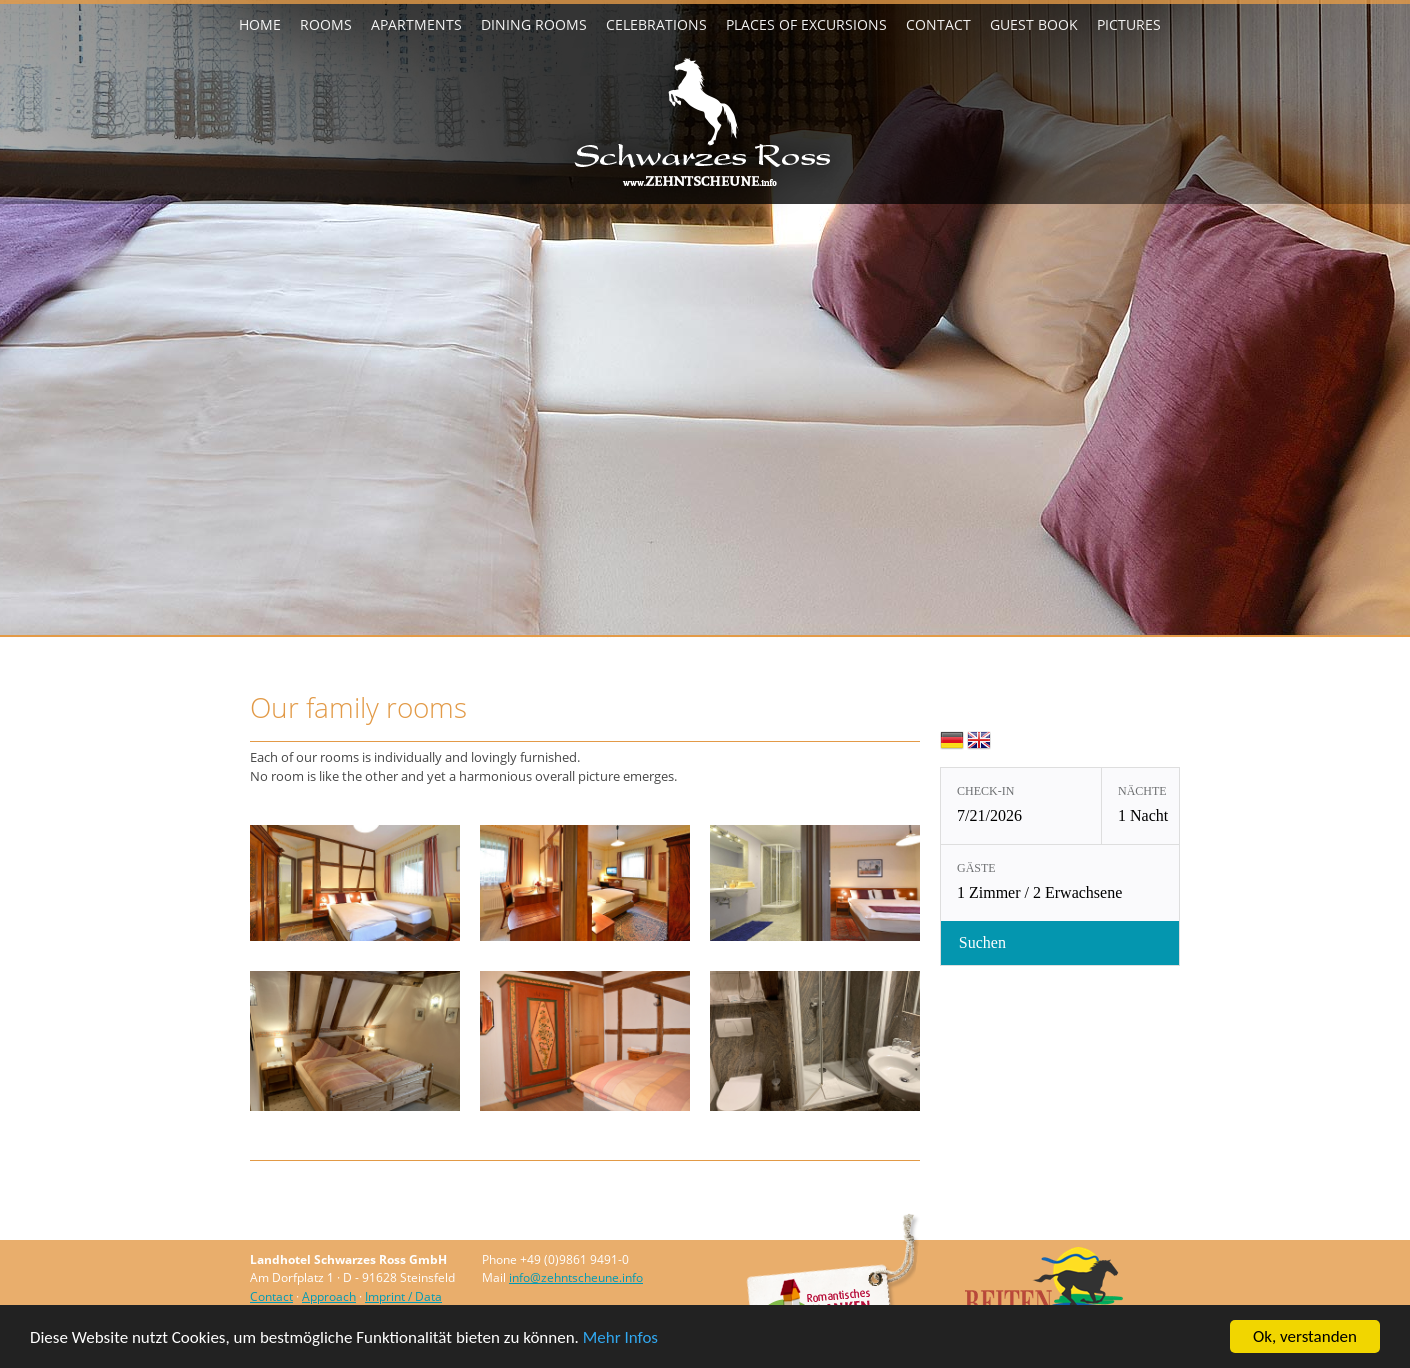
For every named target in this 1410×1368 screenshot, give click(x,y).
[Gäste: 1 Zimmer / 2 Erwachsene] (1101, 883)
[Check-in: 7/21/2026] (1021, 806)
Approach (329, 1296)
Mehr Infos (620, 1337)
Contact (271, 1296)
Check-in (985, 791)
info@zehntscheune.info (576, 1277)
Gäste (976, 868)
